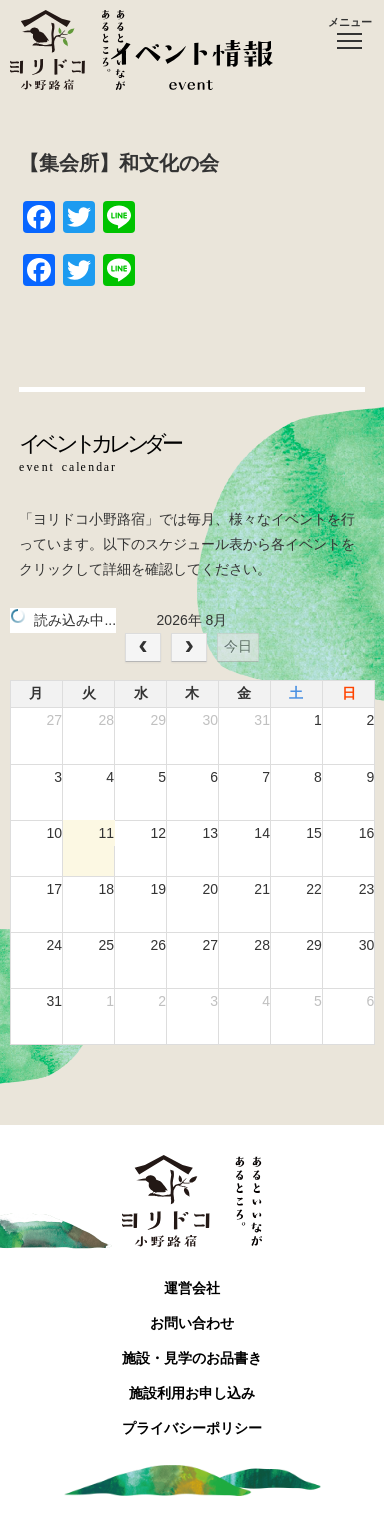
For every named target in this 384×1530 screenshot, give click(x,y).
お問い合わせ (192, 1323)
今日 (238, 646)
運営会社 (192, 1288)
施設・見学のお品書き (192, 1358)
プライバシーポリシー (192, 1428)
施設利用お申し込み (192, 1393)
